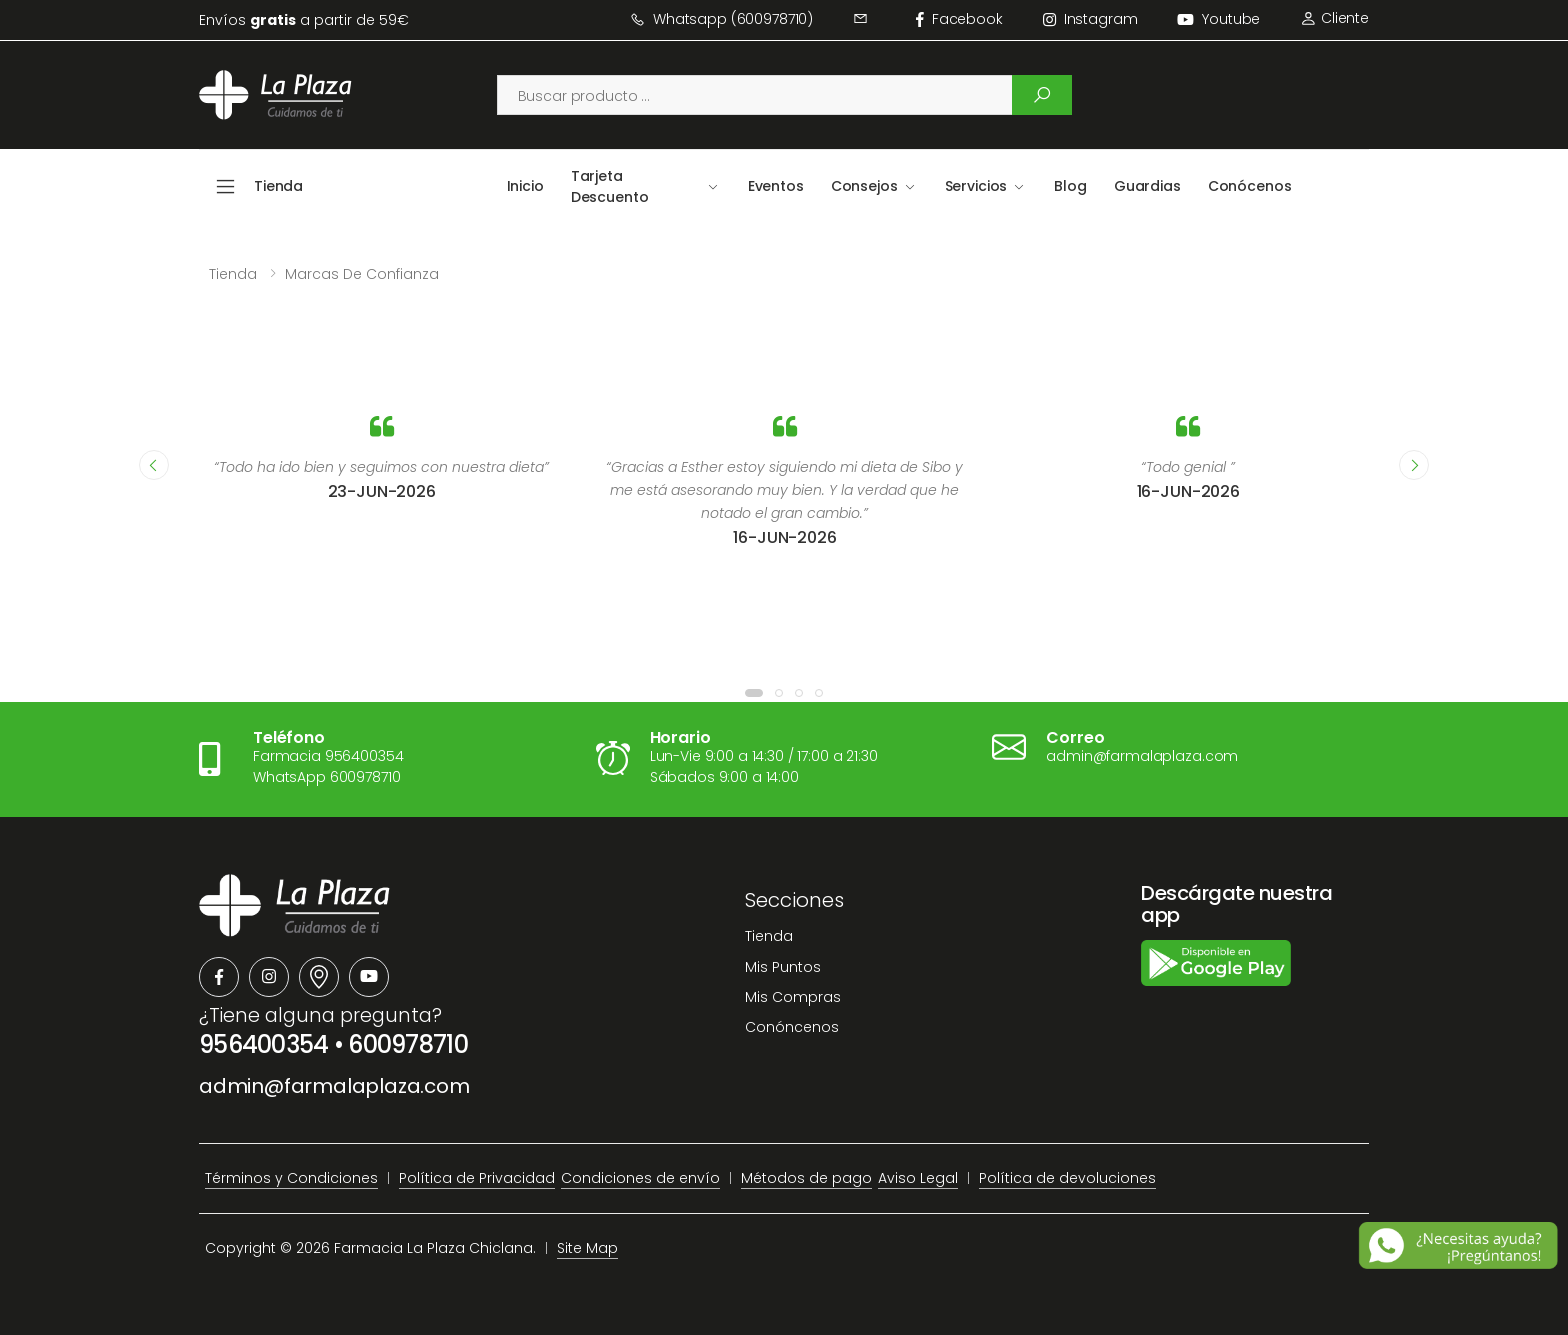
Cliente (1334, 18)
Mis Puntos (783, 967)
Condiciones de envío (640, 1178)
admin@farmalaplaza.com (334, 1086)
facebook (959, 19)
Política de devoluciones (1067, 1178)
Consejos (864, 186)
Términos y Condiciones (291, 1178)
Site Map (587, 1248)
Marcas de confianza (362, 274)
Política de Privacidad (477, 1178)
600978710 (408, 1044)
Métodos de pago (806, 1178)
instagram (1090, 19)
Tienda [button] (278, 186)
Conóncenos (792, 1027)
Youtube (1218, 19)
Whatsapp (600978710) (721, 19)
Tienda (233, 274)
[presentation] (154, 465)
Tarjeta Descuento (610, 186)
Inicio (525, 186)
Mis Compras (793, 997)
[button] (754, 693)
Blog (1070, 186)
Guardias (1147, 186)
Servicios (976, 186)
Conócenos (1250, 186)
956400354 (264, 1044)
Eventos (776, 186)
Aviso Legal (918, 1178)
